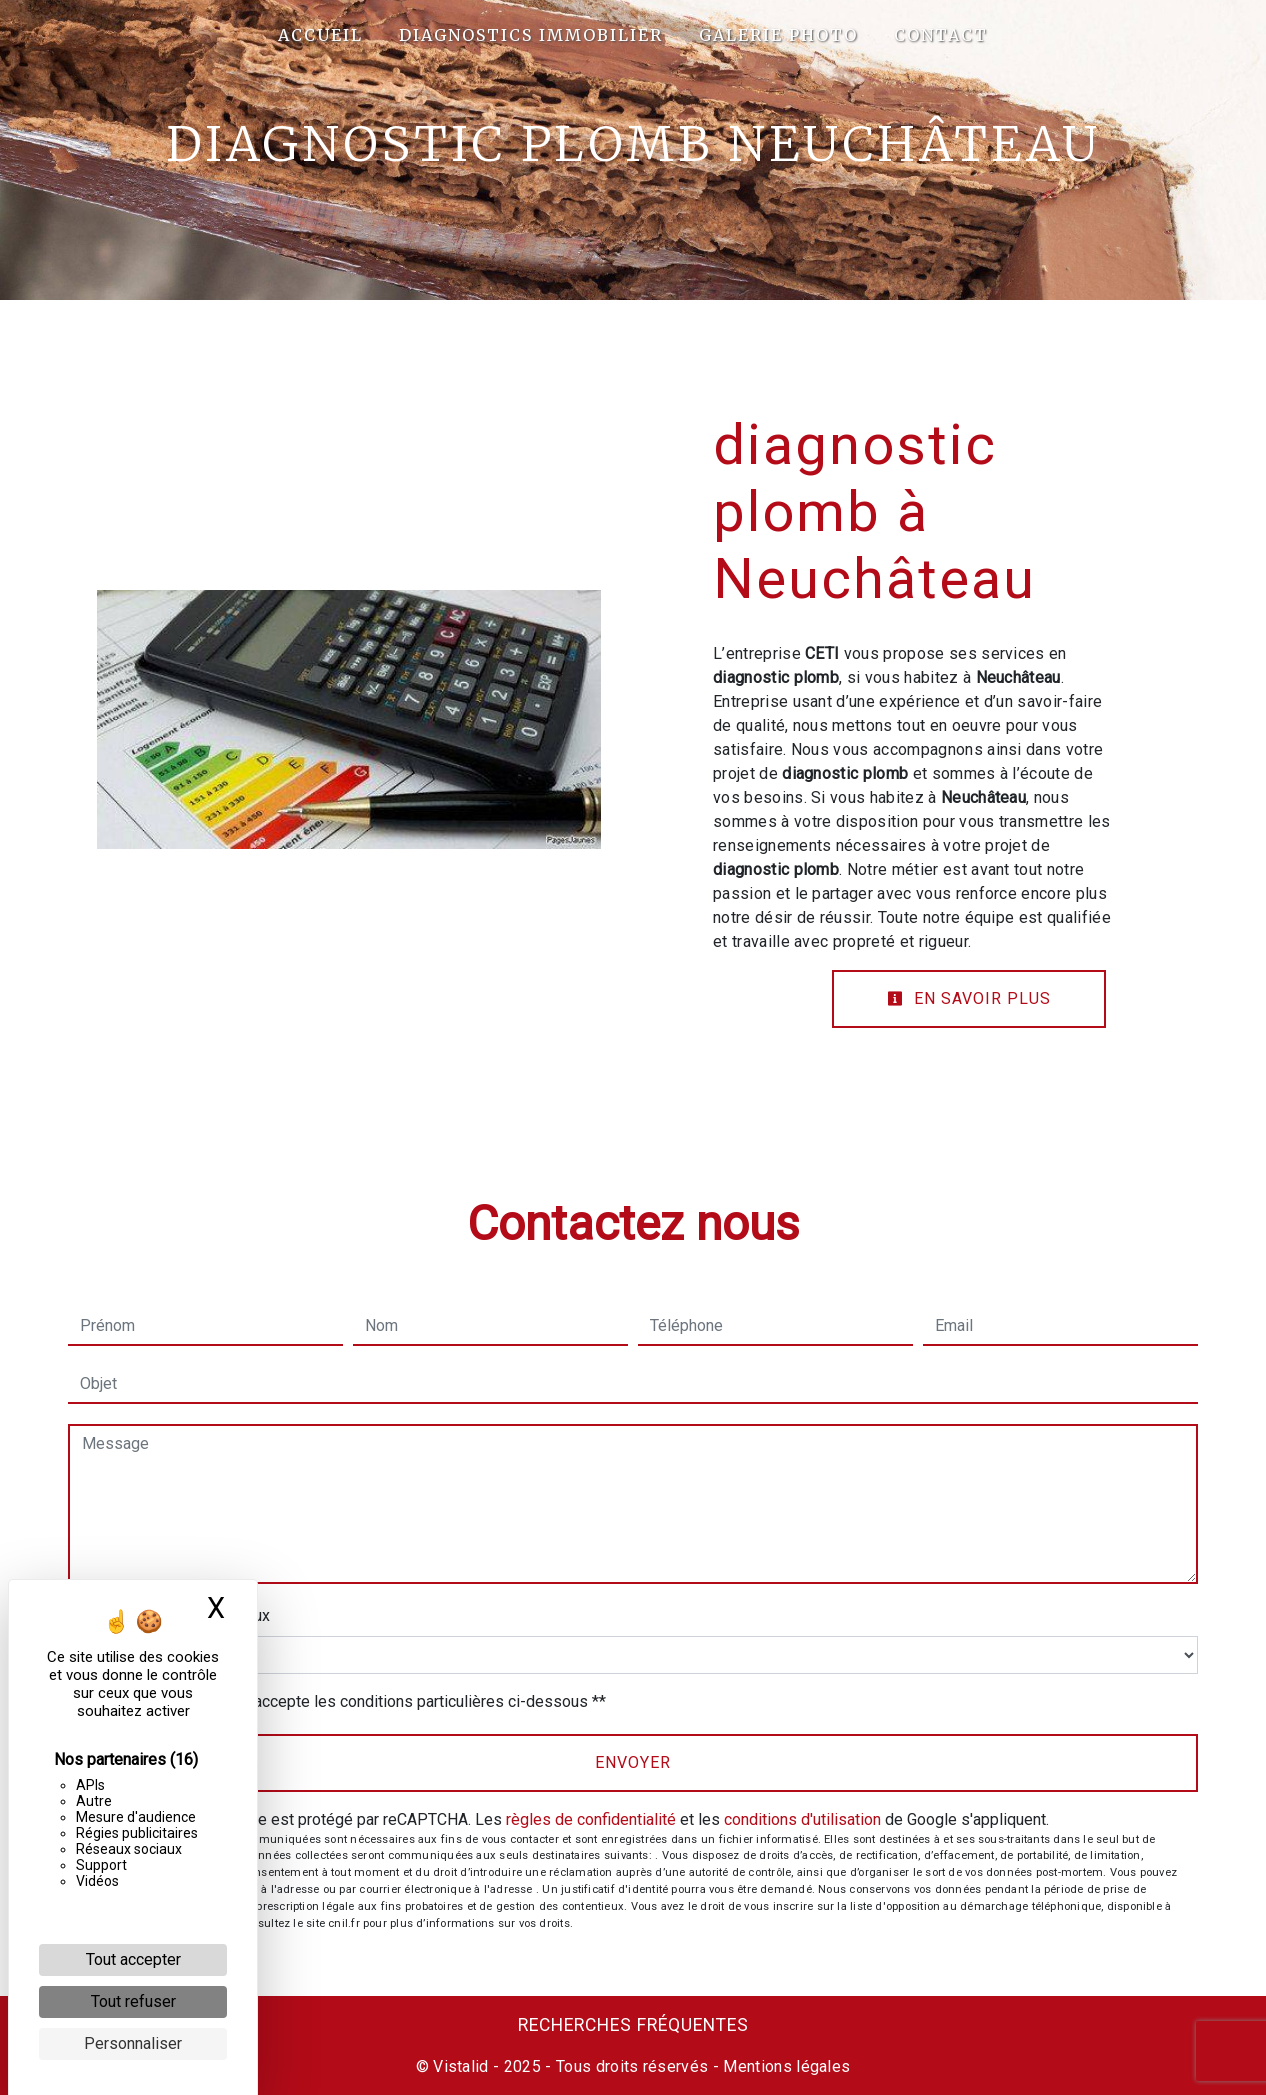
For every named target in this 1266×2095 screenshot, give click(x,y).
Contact (941, 35)
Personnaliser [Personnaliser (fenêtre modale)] (133, 2043)
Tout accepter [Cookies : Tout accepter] (133, 1959)
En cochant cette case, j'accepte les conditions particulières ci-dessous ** (347, 1701)
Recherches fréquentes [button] (633, 2025)
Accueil (320, 35)
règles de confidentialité (591, 1819)
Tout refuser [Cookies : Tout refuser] (133, 2001)
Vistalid (461, 2066)
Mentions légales (784, 2066)
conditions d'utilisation (802, 1819)
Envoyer (633, 1762)
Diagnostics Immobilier (531, 35)
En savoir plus (969, 998)
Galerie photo (778, 35)
